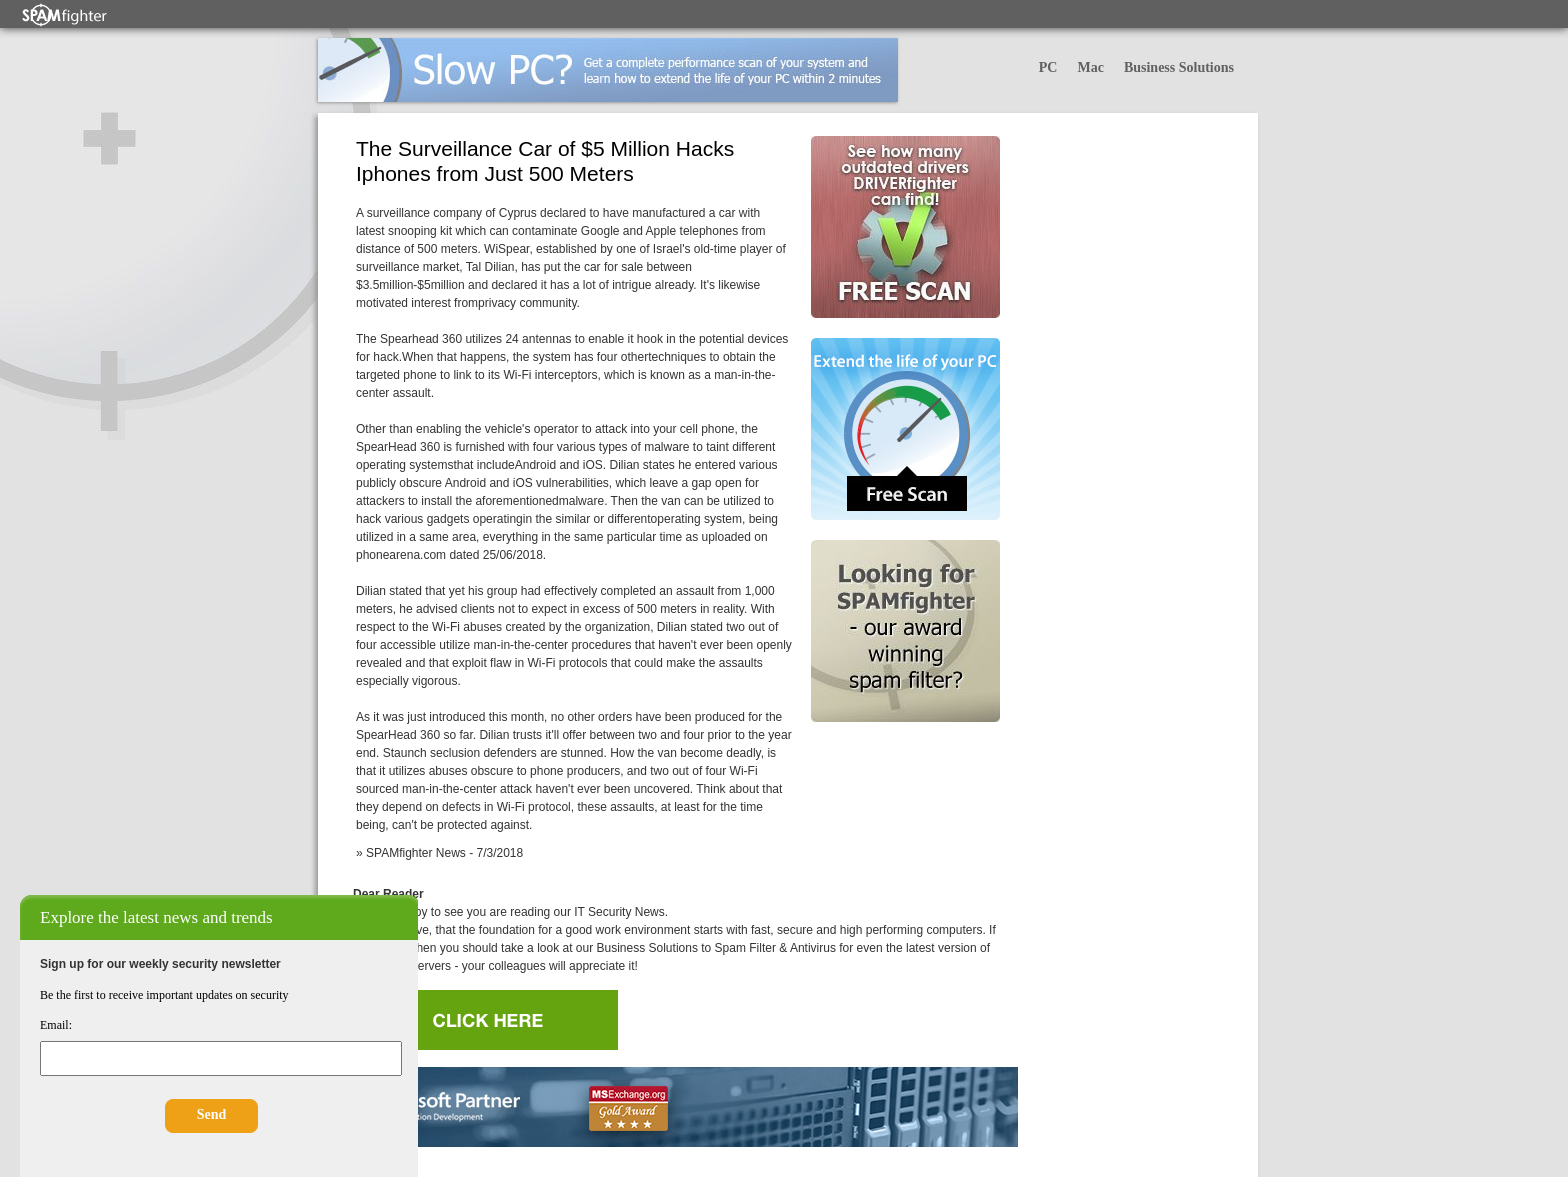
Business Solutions (1179, 67)
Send (212, 1114)
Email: (56, 1025)
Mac (1090, 67)
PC (1048, 67)
